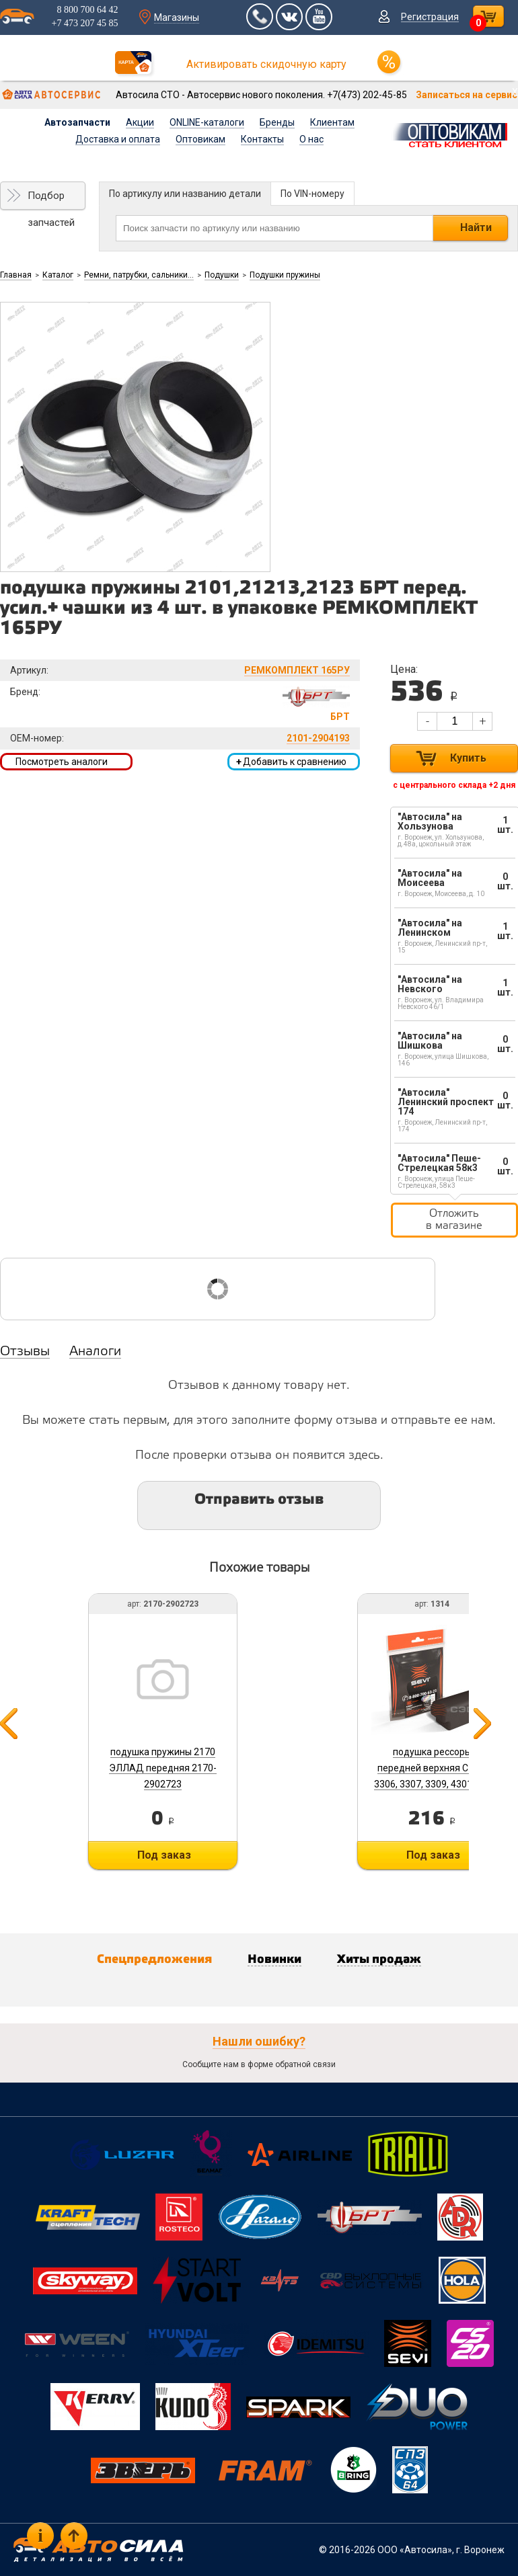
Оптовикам (200, 139)
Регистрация (430, 16)
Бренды (277, 122)
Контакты (262, 139)
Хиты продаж (379, 1959)
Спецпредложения (154, 1959)
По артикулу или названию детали (185, 193)
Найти (476, 227)
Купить (468, 758)
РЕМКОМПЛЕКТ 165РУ (297, 670)
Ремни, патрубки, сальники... (139, 275)
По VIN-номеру (312, 193)
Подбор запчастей (51, 200)
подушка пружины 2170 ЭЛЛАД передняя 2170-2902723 (163, 1767)
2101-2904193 (318, 738)
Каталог (57, 275)
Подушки (222, 275)
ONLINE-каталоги (207, 122)
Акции (140, 122)
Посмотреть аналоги (61, 761)
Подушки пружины (285, 275)
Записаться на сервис (466, 94)
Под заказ (164, 1855)
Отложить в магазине (454, 1220)
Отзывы (25, 1352)
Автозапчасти (77, 122)
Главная (16, 275)
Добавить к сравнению (291, 761)
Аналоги (95, 1352)
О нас (311, 139)
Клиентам (332, 122)
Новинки (274, 1959)
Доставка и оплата (117, 139)
